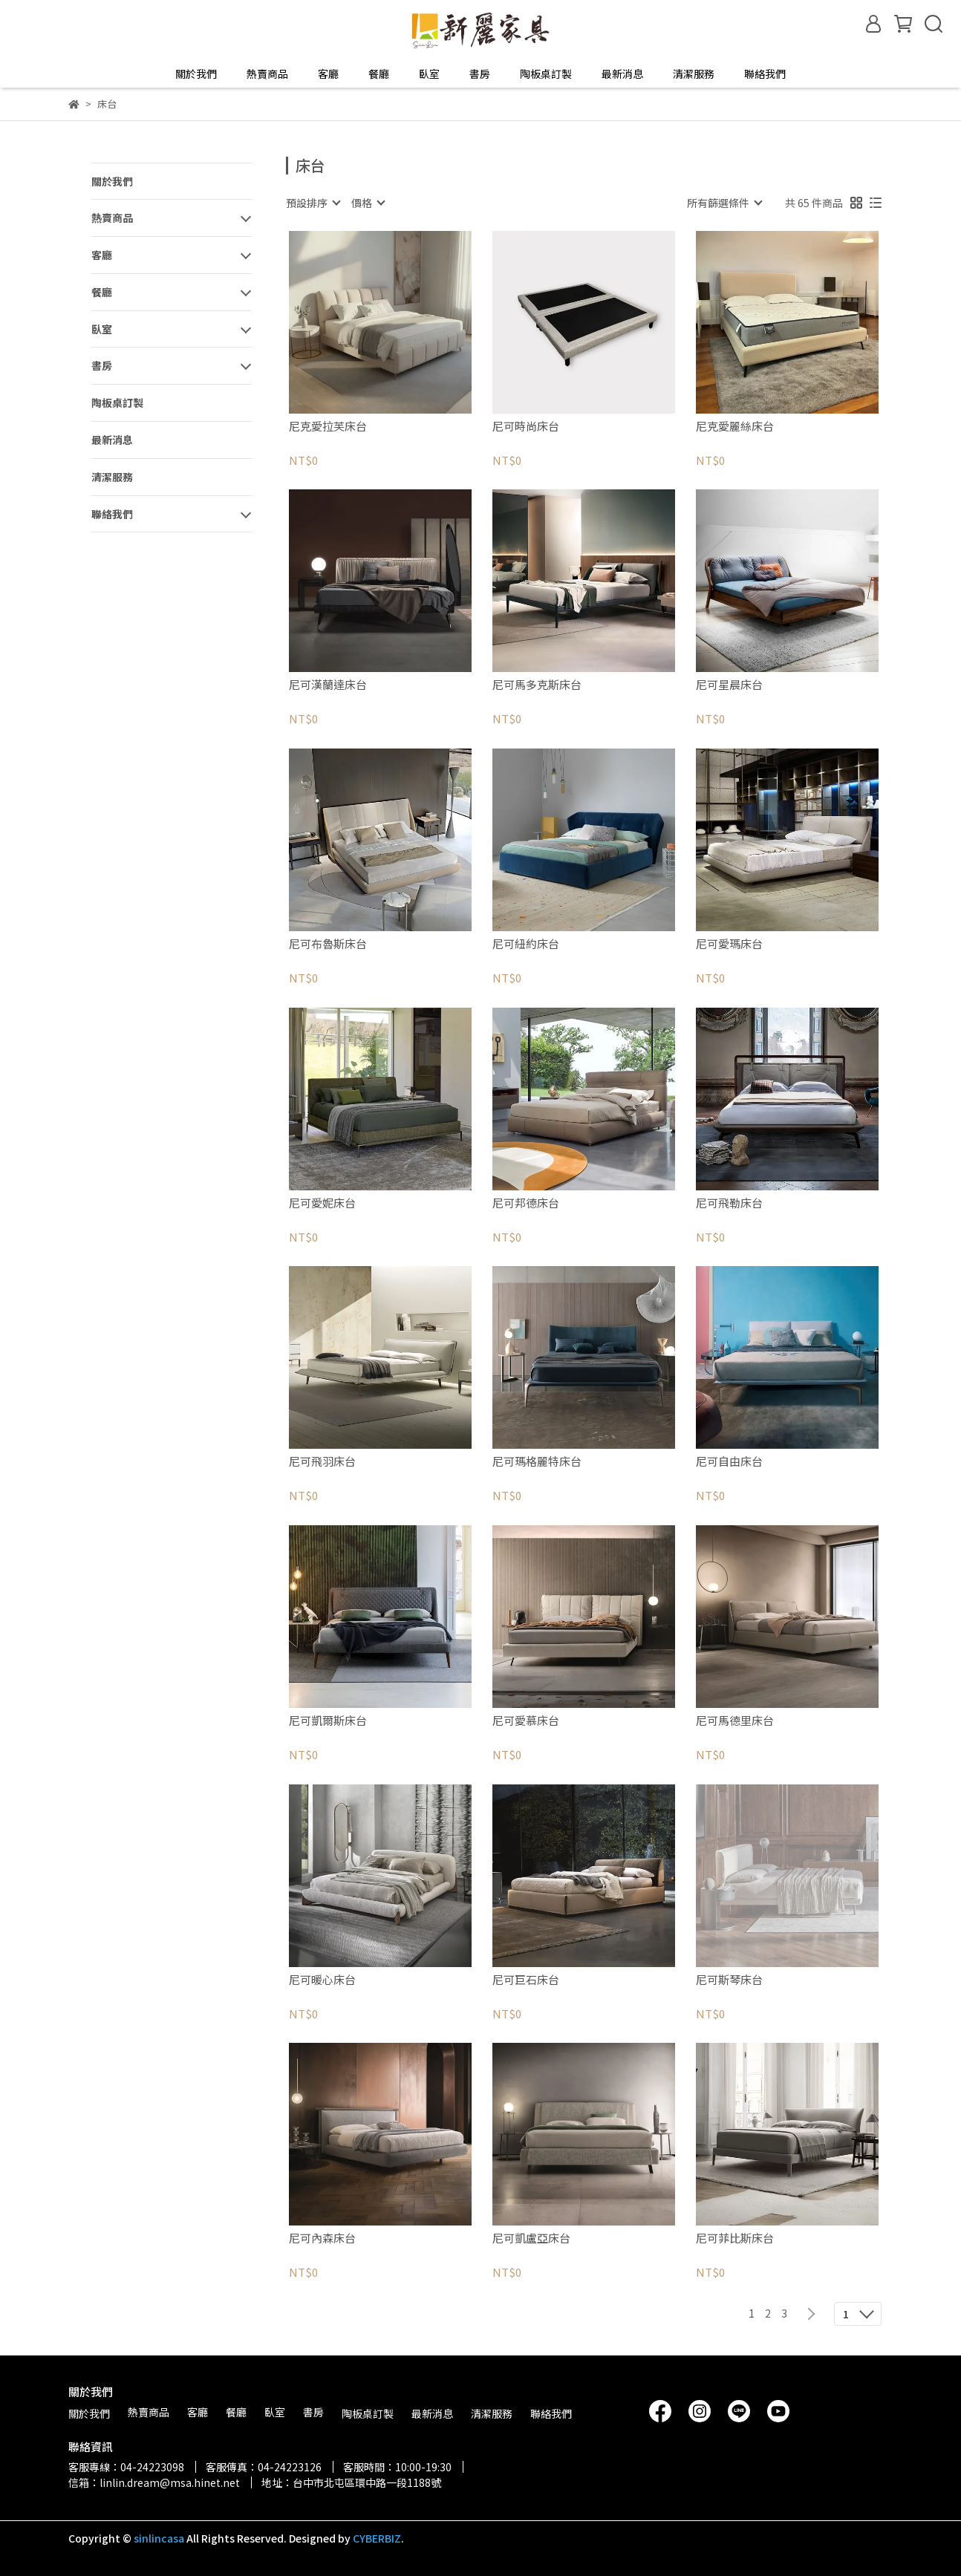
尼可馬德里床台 (735, 1721)
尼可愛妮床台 (322, 1203)
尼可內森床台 (322, 2238)
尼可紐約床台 (525, 944)
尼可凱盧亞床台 (531, 2238)
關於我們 (196, 73)
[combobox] (312, 202)
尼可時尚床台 (525, 427)
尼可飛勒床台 (729, 1203)
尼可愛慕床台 (525, 1721)
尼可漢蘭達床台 (328, 685)
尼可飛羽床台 (322, 1462)
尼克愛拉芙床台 (328, 427)
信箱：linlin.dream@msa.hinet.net (154, 2482)
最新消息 (622, 73)
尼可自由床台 (729, 1462)
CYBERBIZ (377, 2538)
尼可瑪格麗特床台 (537, 1462)
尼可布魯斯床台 (328, 944)
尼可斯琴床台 (729, 1980)
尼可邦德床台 (525, 1203)
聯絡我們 (765, 73)
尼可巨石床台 (525, 1980)
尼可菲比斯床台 (735, 2238)
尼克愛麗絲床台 (735, 427)
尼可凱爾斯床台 (328, 1721)
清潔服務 (693, 73)
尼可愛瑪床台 (729, 944)
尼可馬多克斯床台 (537, 685)
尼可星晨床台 (729, 685)
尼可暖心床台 (322, 1980)
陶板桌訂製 (546, 73)
